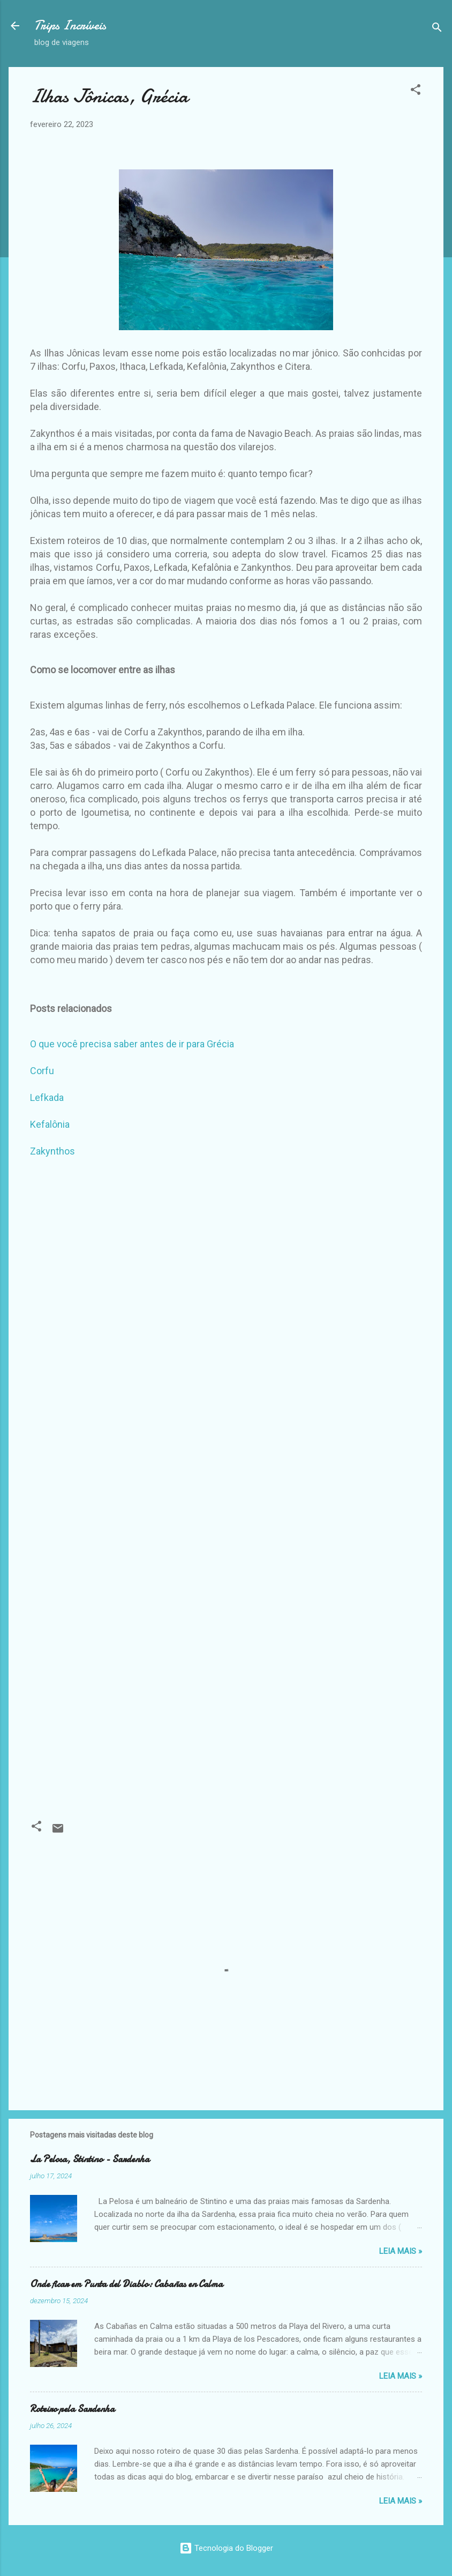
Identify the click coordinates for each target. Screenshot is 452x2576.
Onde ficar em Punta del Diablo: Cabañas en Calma (126, 2284)
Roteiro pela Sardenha (72, 2409)
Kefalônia (50, 1124)
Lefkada (47, 1097)
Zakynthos (52, 1151)
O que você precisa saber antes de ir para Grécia (132, 1043)
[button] (415, 91)
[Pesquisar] (437, 29)
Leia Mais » (400, 2251)
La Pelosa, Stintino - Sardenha (89, 2159)
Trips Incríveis (70, 25)
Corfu (42, 1070)
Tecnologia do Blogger (226, 2548)
